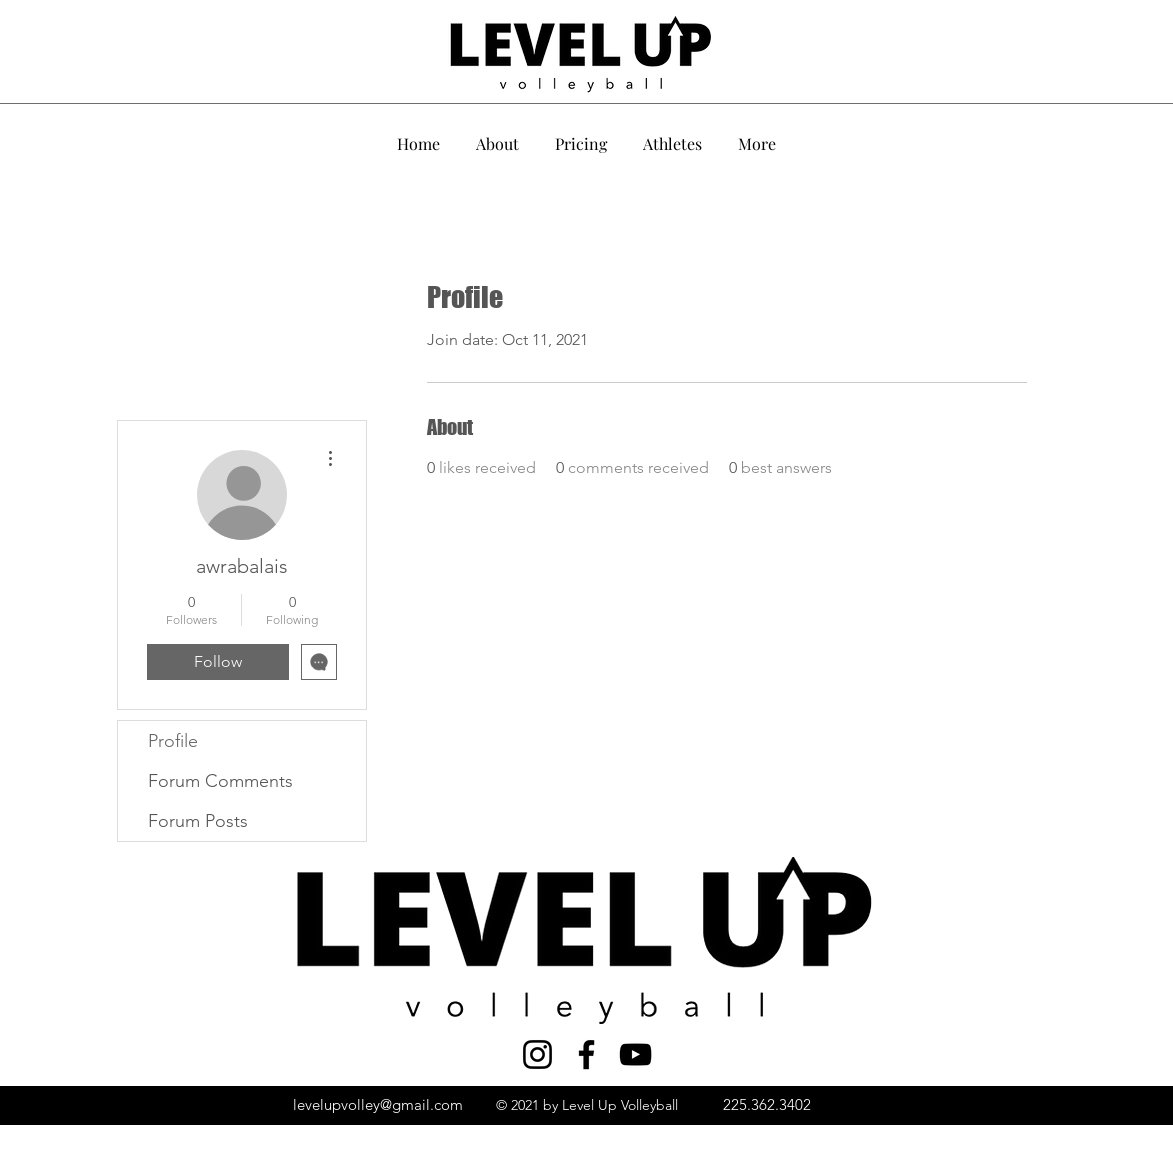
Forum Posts (198, 821)
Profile (173, 741)
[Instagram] (537, 1054)
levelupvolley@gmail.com (378, 1104)
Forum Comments (220, 781)
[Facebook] (586, 1054)
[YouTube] (635, 1054)
